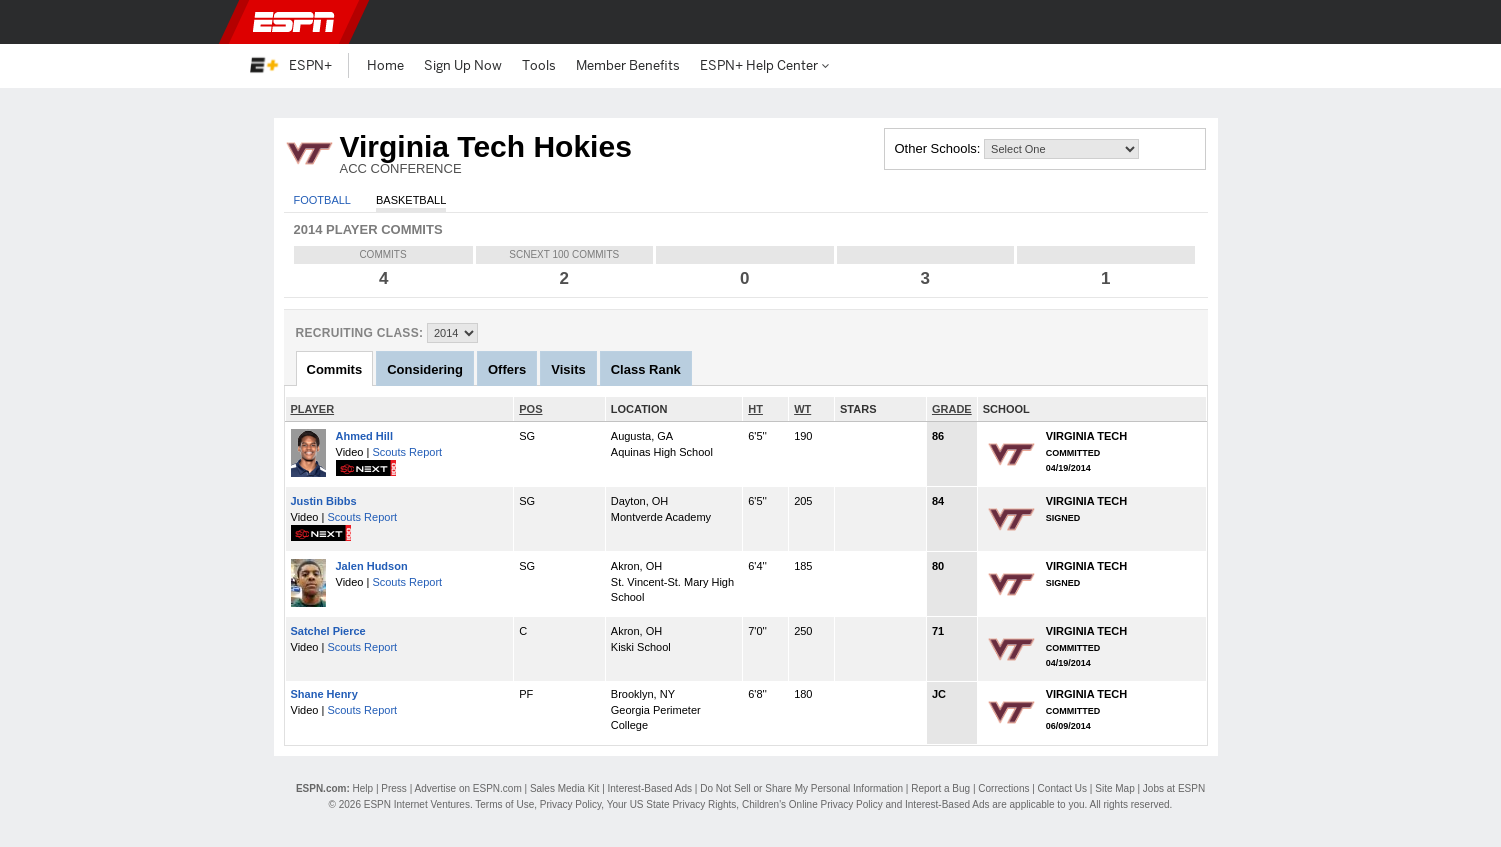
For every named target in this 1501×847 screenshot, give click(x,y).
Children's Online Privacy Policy (812, 804)
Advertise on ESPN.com (467, 788)
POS (530, 409)
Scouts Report (407, 452)
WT (802, 409)
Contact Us (1062, 788)
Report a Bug (940, 788)
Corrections (1003, 788)
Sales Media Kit (564, 788)
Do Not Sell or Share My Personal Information (801, 788)
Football (322, 200)
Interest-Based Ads (650, 788)
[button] (1241, 22)
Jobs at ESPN (1174, 788)
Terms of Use (504, 804)
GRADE (952, 409)
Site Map (1114, 788)
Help (363, 788)
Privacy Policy (571, 804)
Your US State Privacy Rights (672, 804)
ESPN (294, 22)
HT (755, 409)
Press (394, 788)
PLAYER (313, 409)
